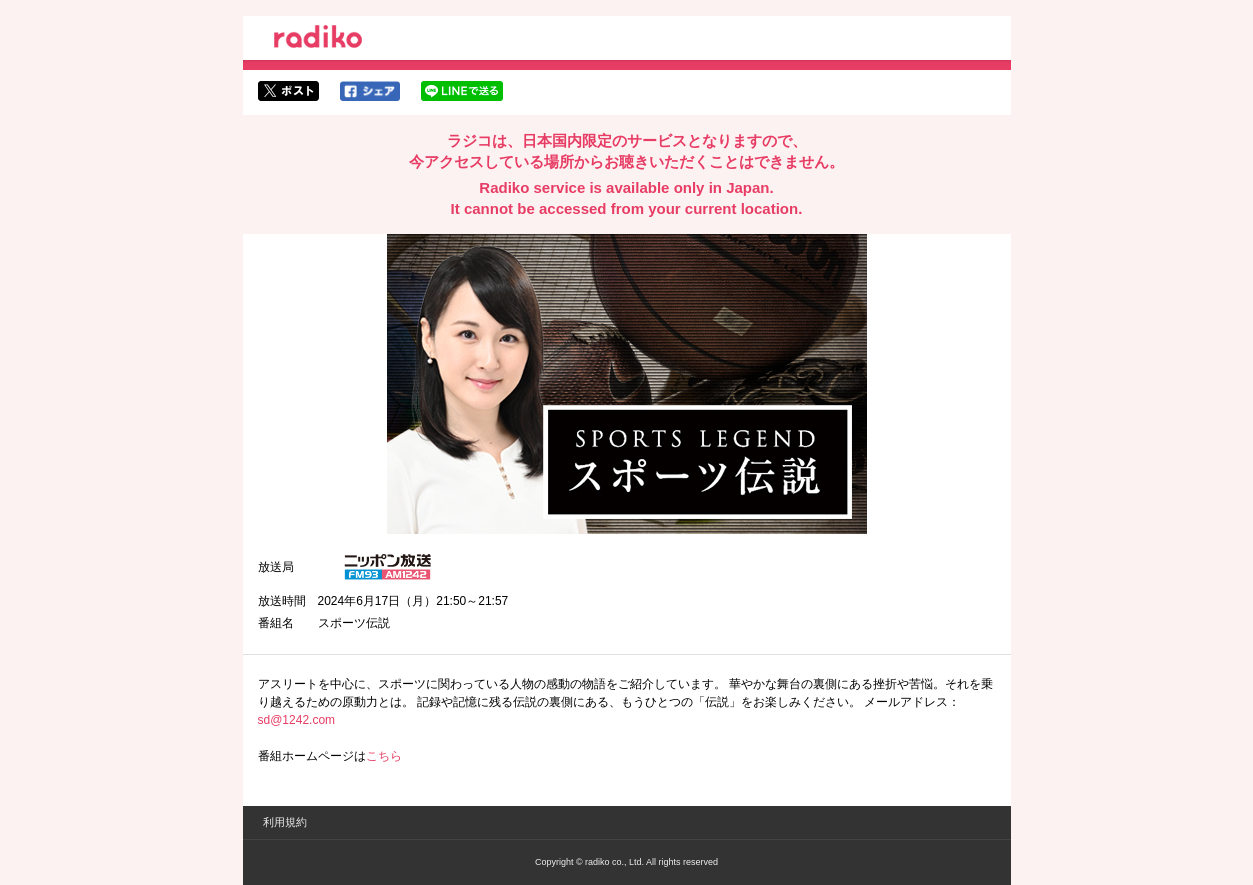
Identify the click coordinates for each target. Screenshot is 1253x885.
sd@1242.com (297, 720)
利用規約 (285, 822)
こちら (384, 756)
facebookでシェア (370, 91)
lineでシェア (462, 91)
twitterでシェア (288, 91)
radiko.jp (318, 40)
